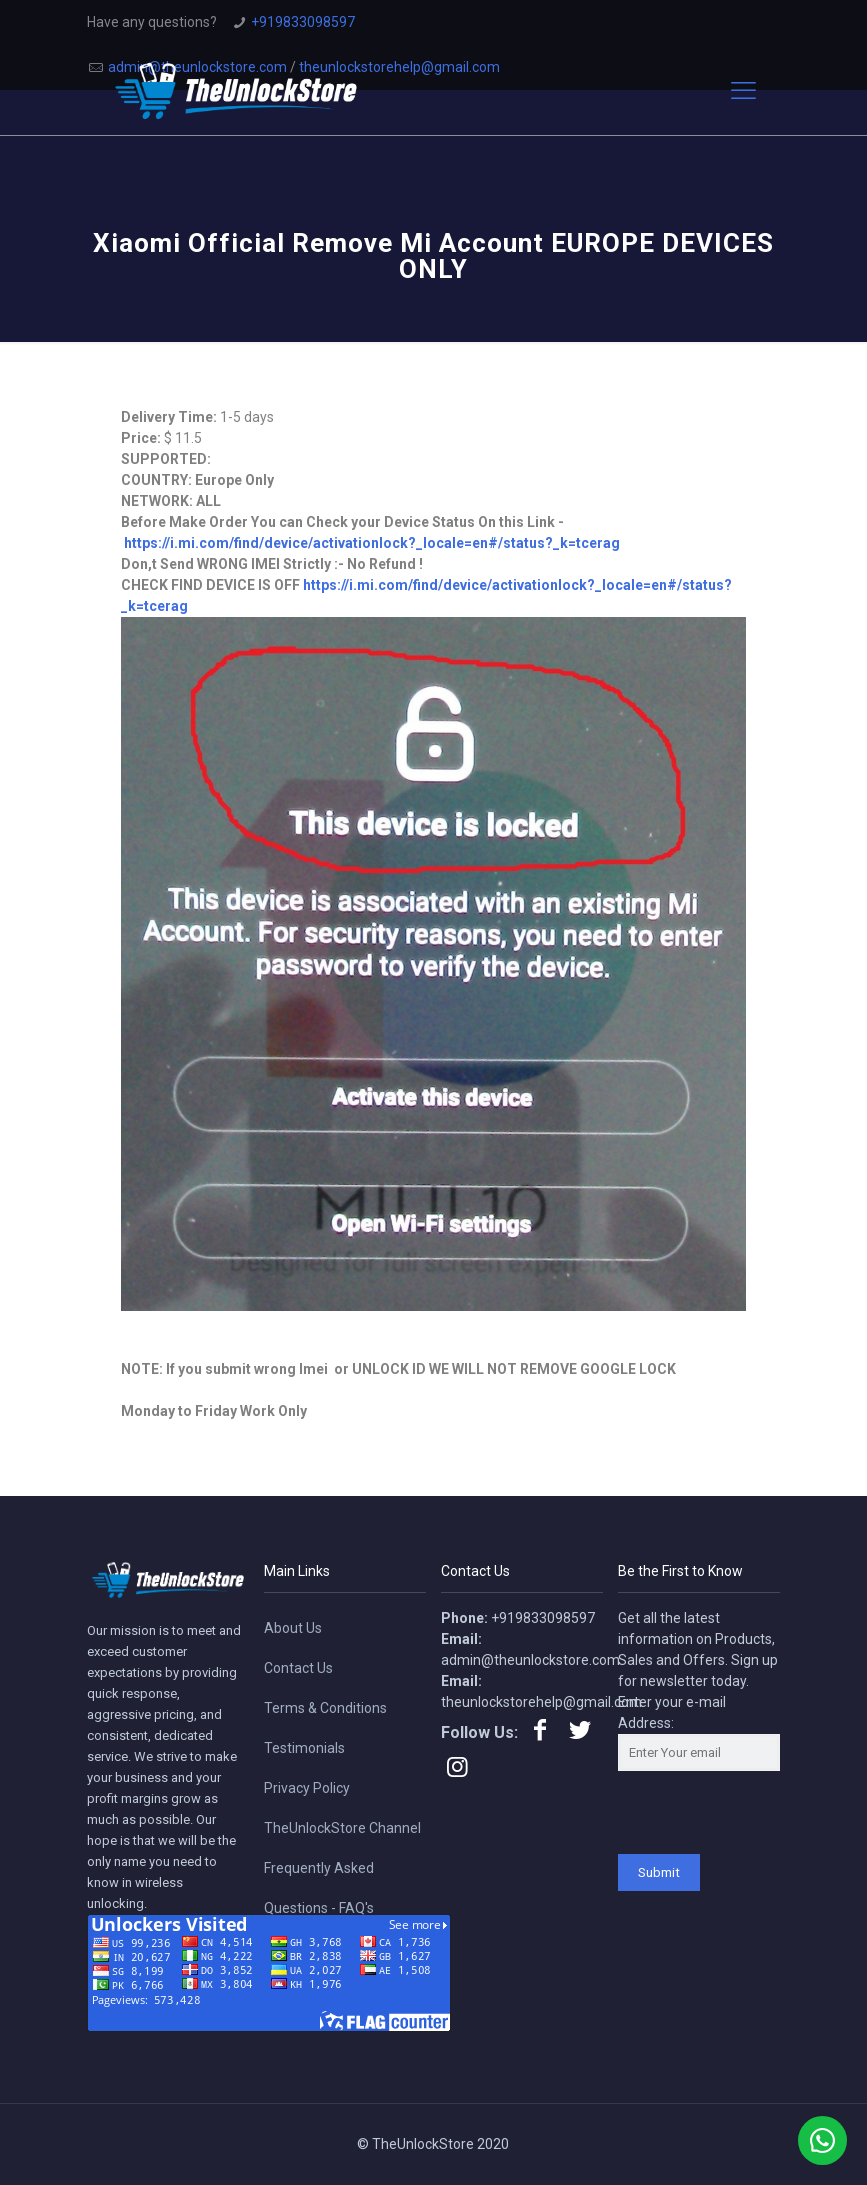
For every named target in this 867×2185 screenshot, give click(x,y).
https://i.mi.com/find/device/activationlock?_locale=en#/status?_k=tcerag (372, 543)
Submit (659, 1872)
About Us (293, 1628)
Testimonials (304, 1748)
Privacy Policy (307, 1788)
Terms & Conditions (325, 1708)
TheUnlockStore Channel (342, 1828)
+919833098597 (303, 22)
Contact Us (298, 1668)
